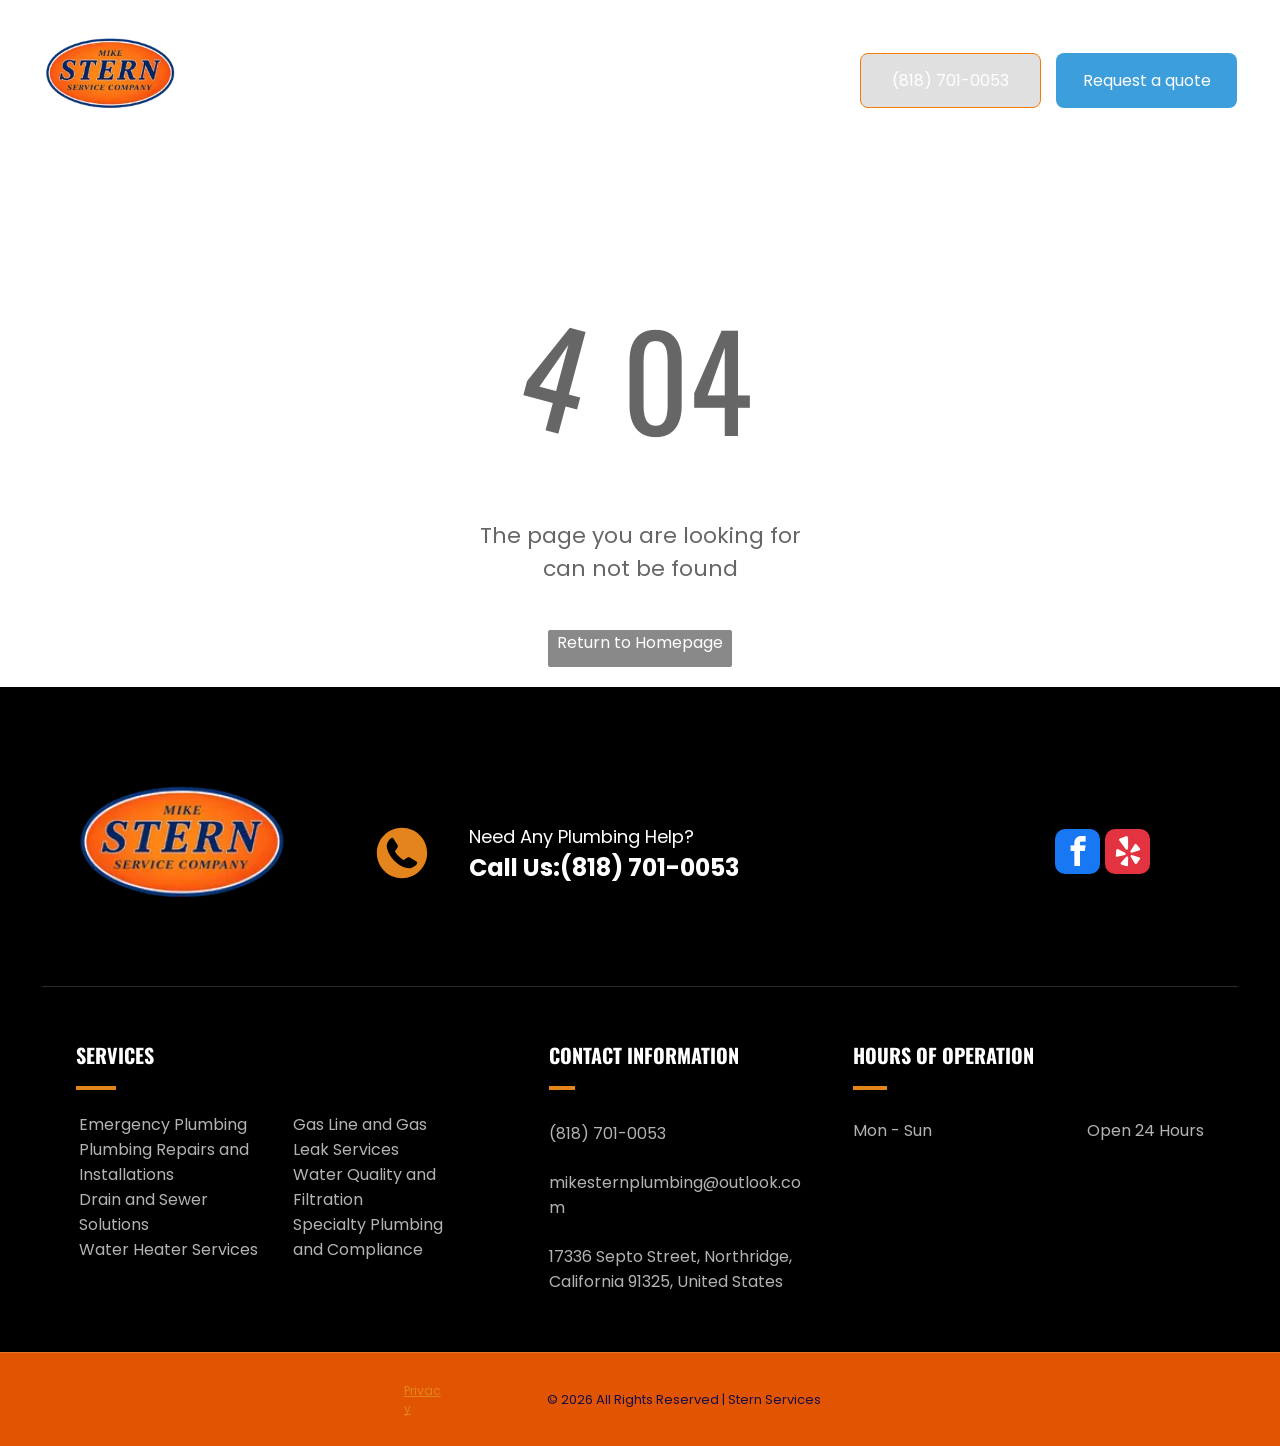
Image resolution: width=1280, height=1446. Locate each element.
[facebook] (1077, 854)
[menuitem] (334, 80)
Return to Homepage (640, 642)
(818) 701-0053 (649, 867)
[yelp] (1127, 854)
